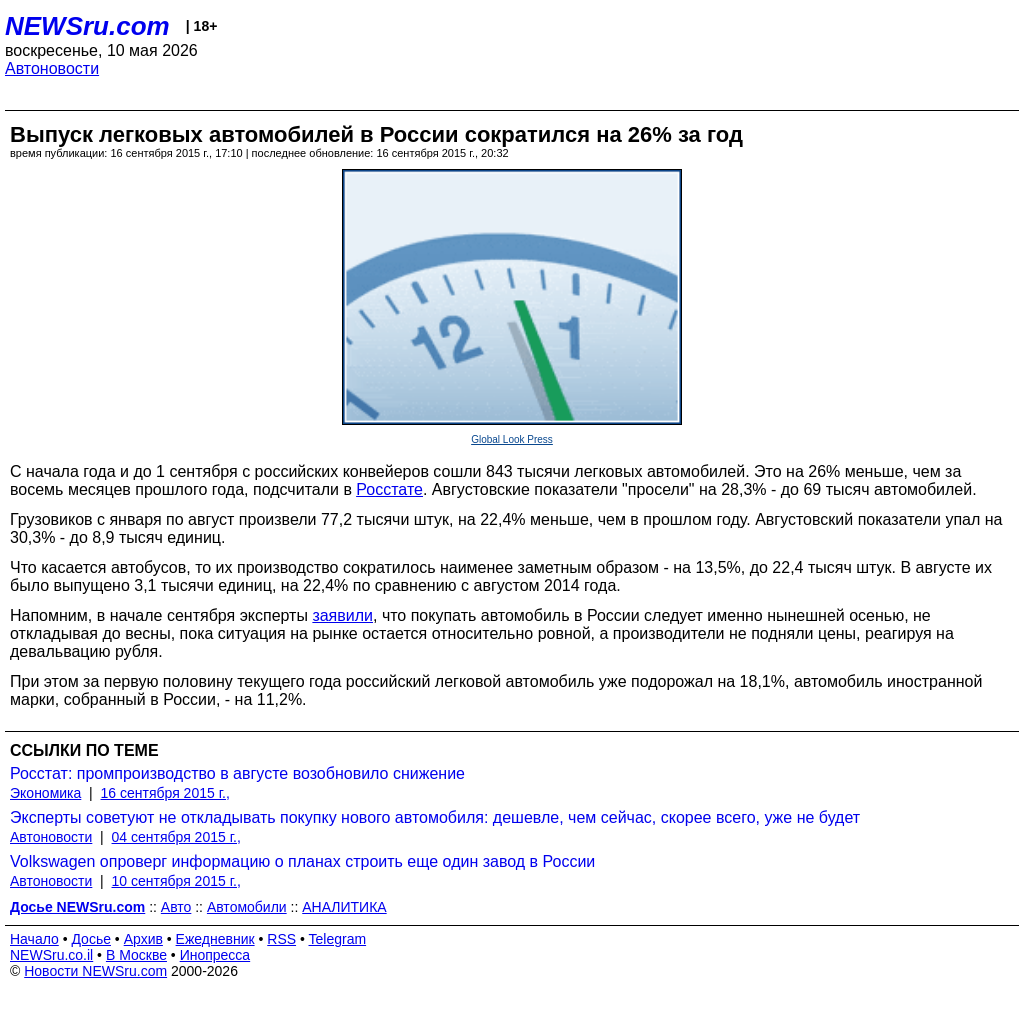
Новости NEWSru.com (95, 971)
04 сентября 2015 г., (176, 837)
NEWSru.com (87, 26)
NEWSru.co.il (51, 955)
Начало (34, 939)
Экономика (45, 793)
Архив (143, 939)
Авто (176, 907)
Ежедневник (215, 939)
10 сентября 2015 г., (176, 881)
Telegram (338, 939)
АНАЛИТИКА (344, 907)
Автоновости (52, 68)
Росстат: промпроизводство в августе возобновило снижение (237, 773)
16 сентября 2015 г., (165, 793)
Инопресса (215, 955)
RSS (281, 939)
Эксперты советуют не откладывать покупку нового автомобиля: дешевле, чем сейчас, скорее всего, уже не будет (435, 817)
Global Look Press (512, 439)
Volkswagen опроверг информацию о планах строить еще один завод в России (302, 861)
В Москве (136, 955)
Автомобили (247, 907)
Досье (91, 939)
